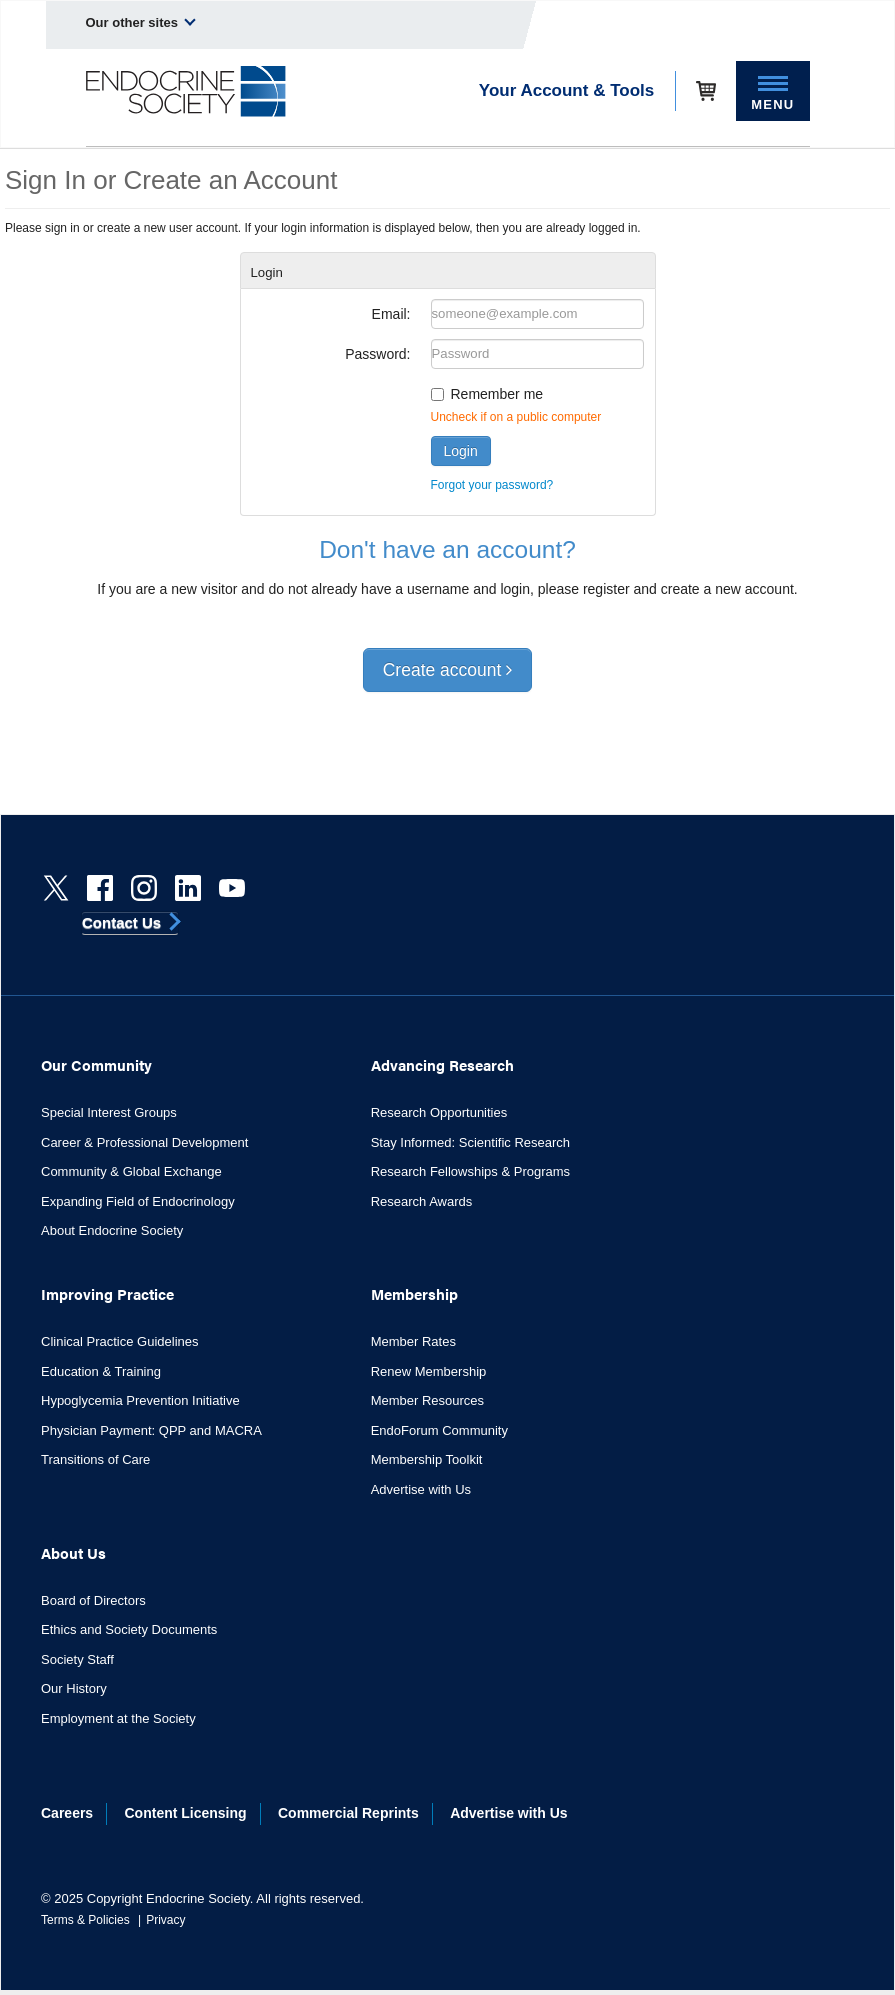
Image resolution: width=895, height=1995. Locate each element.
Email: (391, 314)
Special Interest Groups (109, 1112)
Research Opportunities (439, 1112)
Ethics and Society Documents (129, 1629)
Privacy (165, 1920)
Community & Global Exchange (131, 1171)
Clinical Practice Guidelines (120, 1341)
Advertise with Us (421, 1489)
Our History (74, 1688)
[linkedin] (188, 888)
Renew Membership (429, 1371)
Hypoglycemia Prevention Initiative (140, 1400)
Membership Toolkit (427, 1459)
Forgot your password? (492, 485)
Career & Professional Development (144, 1142)
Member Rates (413, 1341)
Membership (414, 1293)
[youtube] (232, 888)
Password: (377, 354)
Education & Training (101, 1371)
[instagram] (144, 888)
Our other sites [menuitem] (141, 22)
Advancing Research (442, 1064)
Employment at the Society (118, 1718)
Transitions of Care (95, 1459)
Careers (67, 1813)
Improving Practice (107, 1293)
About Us (73, 1552)
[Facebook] (100, 888)
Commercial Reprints (348, 1813)
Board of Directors (93, 1600)
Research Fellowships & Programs (470, 1171)
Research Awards (422, 1201)
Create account (448, 670)
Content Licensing (186, 1813)
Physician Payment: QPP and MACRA (151, 1430)
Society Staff (77, 1659)
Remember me (497, 394)
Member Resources (427, 1400)
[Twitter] (56, 888)
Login (461, 451)
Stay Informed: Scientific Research (470, 1142)
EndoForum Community (439, 1430)
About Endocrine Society (112, 1230)
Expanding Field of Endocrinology (138, 1201)
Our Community (96, 1064)
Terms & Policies (85, 1920)
